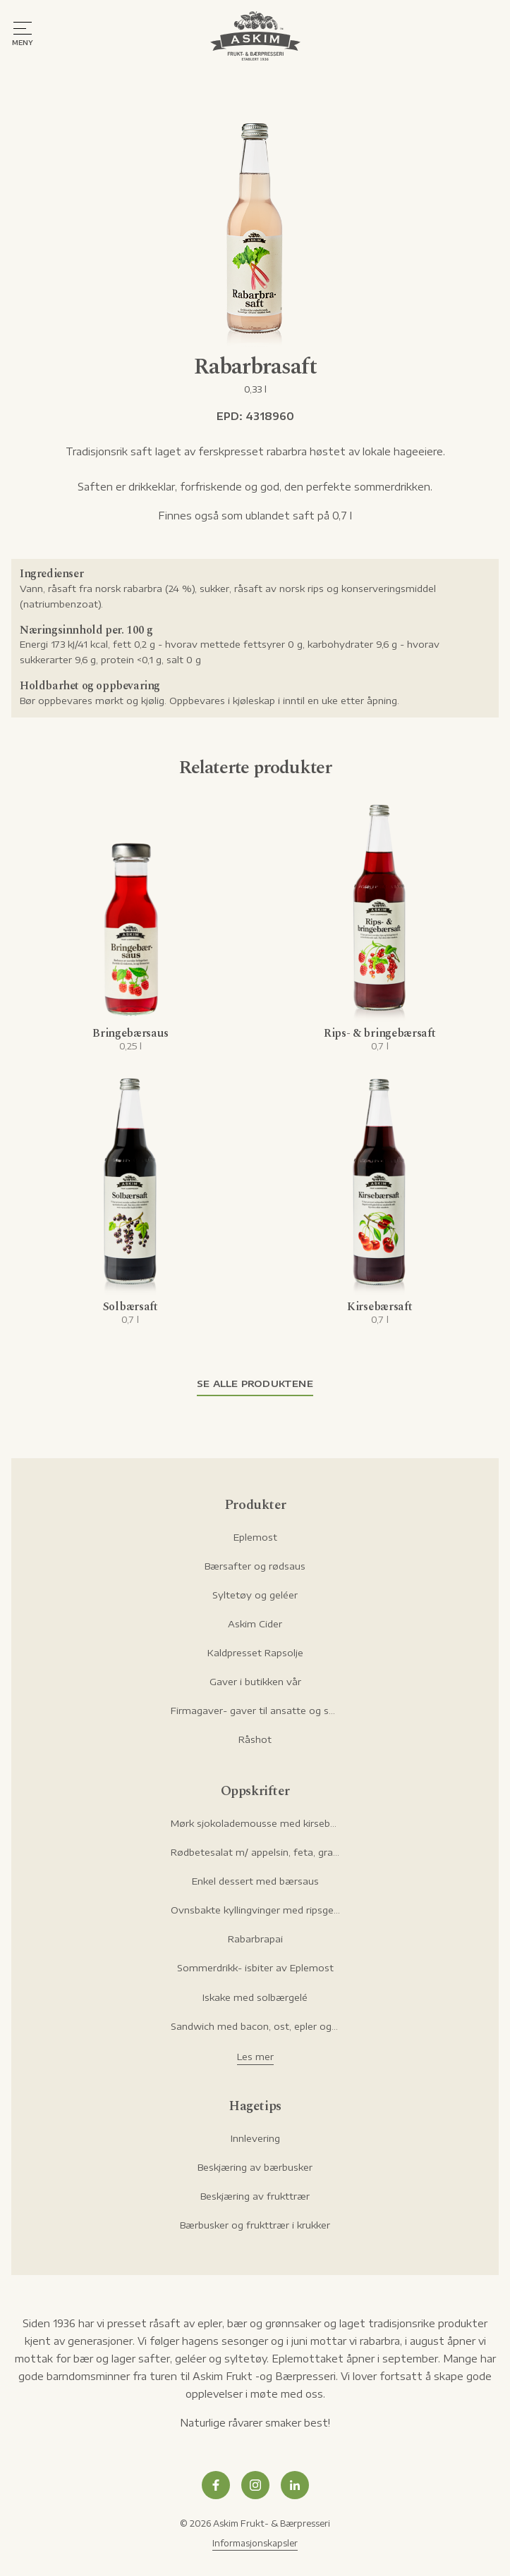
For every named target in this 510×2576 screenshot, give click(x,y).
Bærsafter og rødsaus (255, 1566)
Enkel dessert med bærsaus (255, 1881)
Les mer (255, 2056)
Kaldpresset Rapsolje (255, 1652)
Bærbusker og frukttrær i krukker (255, 2225)
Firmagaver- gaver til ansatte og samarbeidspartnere (255, 1710)
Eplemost (255, 1537)
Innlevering (255, 2138)
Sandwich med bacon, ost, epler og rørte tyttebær (255, 2026)
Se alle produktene (255, 1383)
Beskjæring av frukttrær (255, 2196)
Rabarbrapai (255, 1939)
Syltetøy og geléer (255, 1595)
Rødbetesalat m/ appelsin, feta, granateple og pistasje (255, 1852)
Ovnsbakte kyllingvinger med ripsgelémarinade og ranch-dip (255, 1910)
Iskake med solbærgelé (255, 1997)
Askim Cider (255, 1623)
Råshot (255, 1739)
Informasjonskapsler (255, 2543)
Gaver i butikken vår (255, 1681)
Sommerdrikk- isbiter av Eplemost (255, 1967)
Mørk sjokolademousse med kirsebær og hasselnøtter (255, 1823)
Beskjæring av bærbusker (255, 2167)
